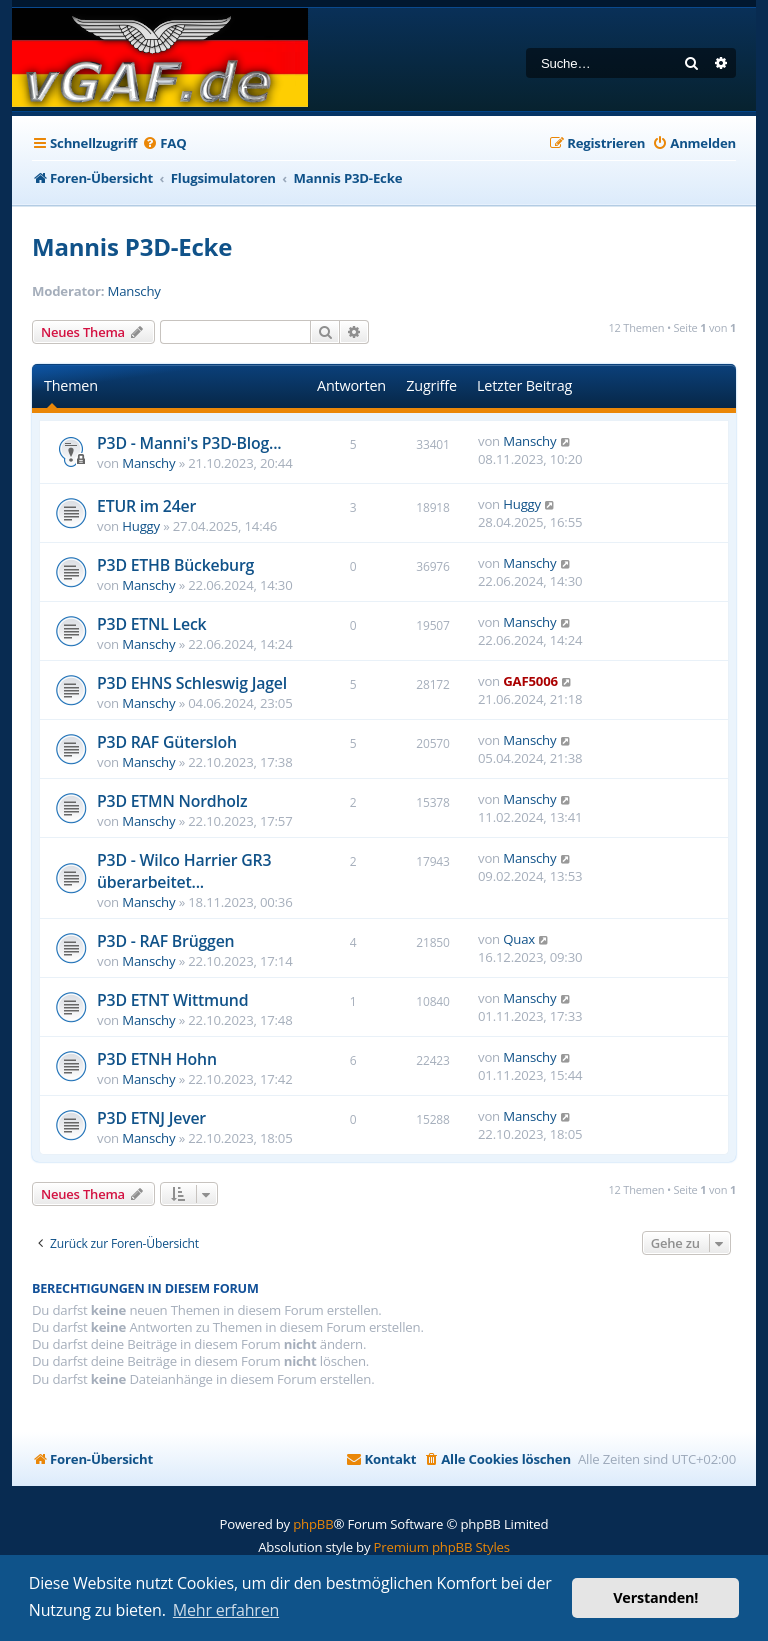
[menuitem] (164, 143)
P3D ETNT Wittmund (172, 1000)
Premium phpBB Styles (442, 1547)
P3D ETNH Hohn (157, 1059)
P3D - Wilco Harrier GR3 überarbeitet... (184, 871)
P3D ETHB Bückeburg (175, 565)
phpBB (313, 1524)
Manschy (134, 291)
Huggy (141, 526)
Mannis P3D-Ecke (132, 246)
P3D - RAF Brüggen (165, 941)
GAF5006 (530, 681)
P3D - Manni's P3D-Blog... (189, 443)
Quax (519, 939)
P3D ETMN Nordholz (172, 801)
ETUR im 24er (146, 506)
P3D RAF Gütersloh (167, 742)
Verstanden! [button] (655, 1597)
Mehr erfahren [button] (226, 1610)
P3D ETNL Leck (151, 624)
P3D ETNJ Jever (151, 1118)
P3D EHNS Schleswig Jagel (192, 683)
